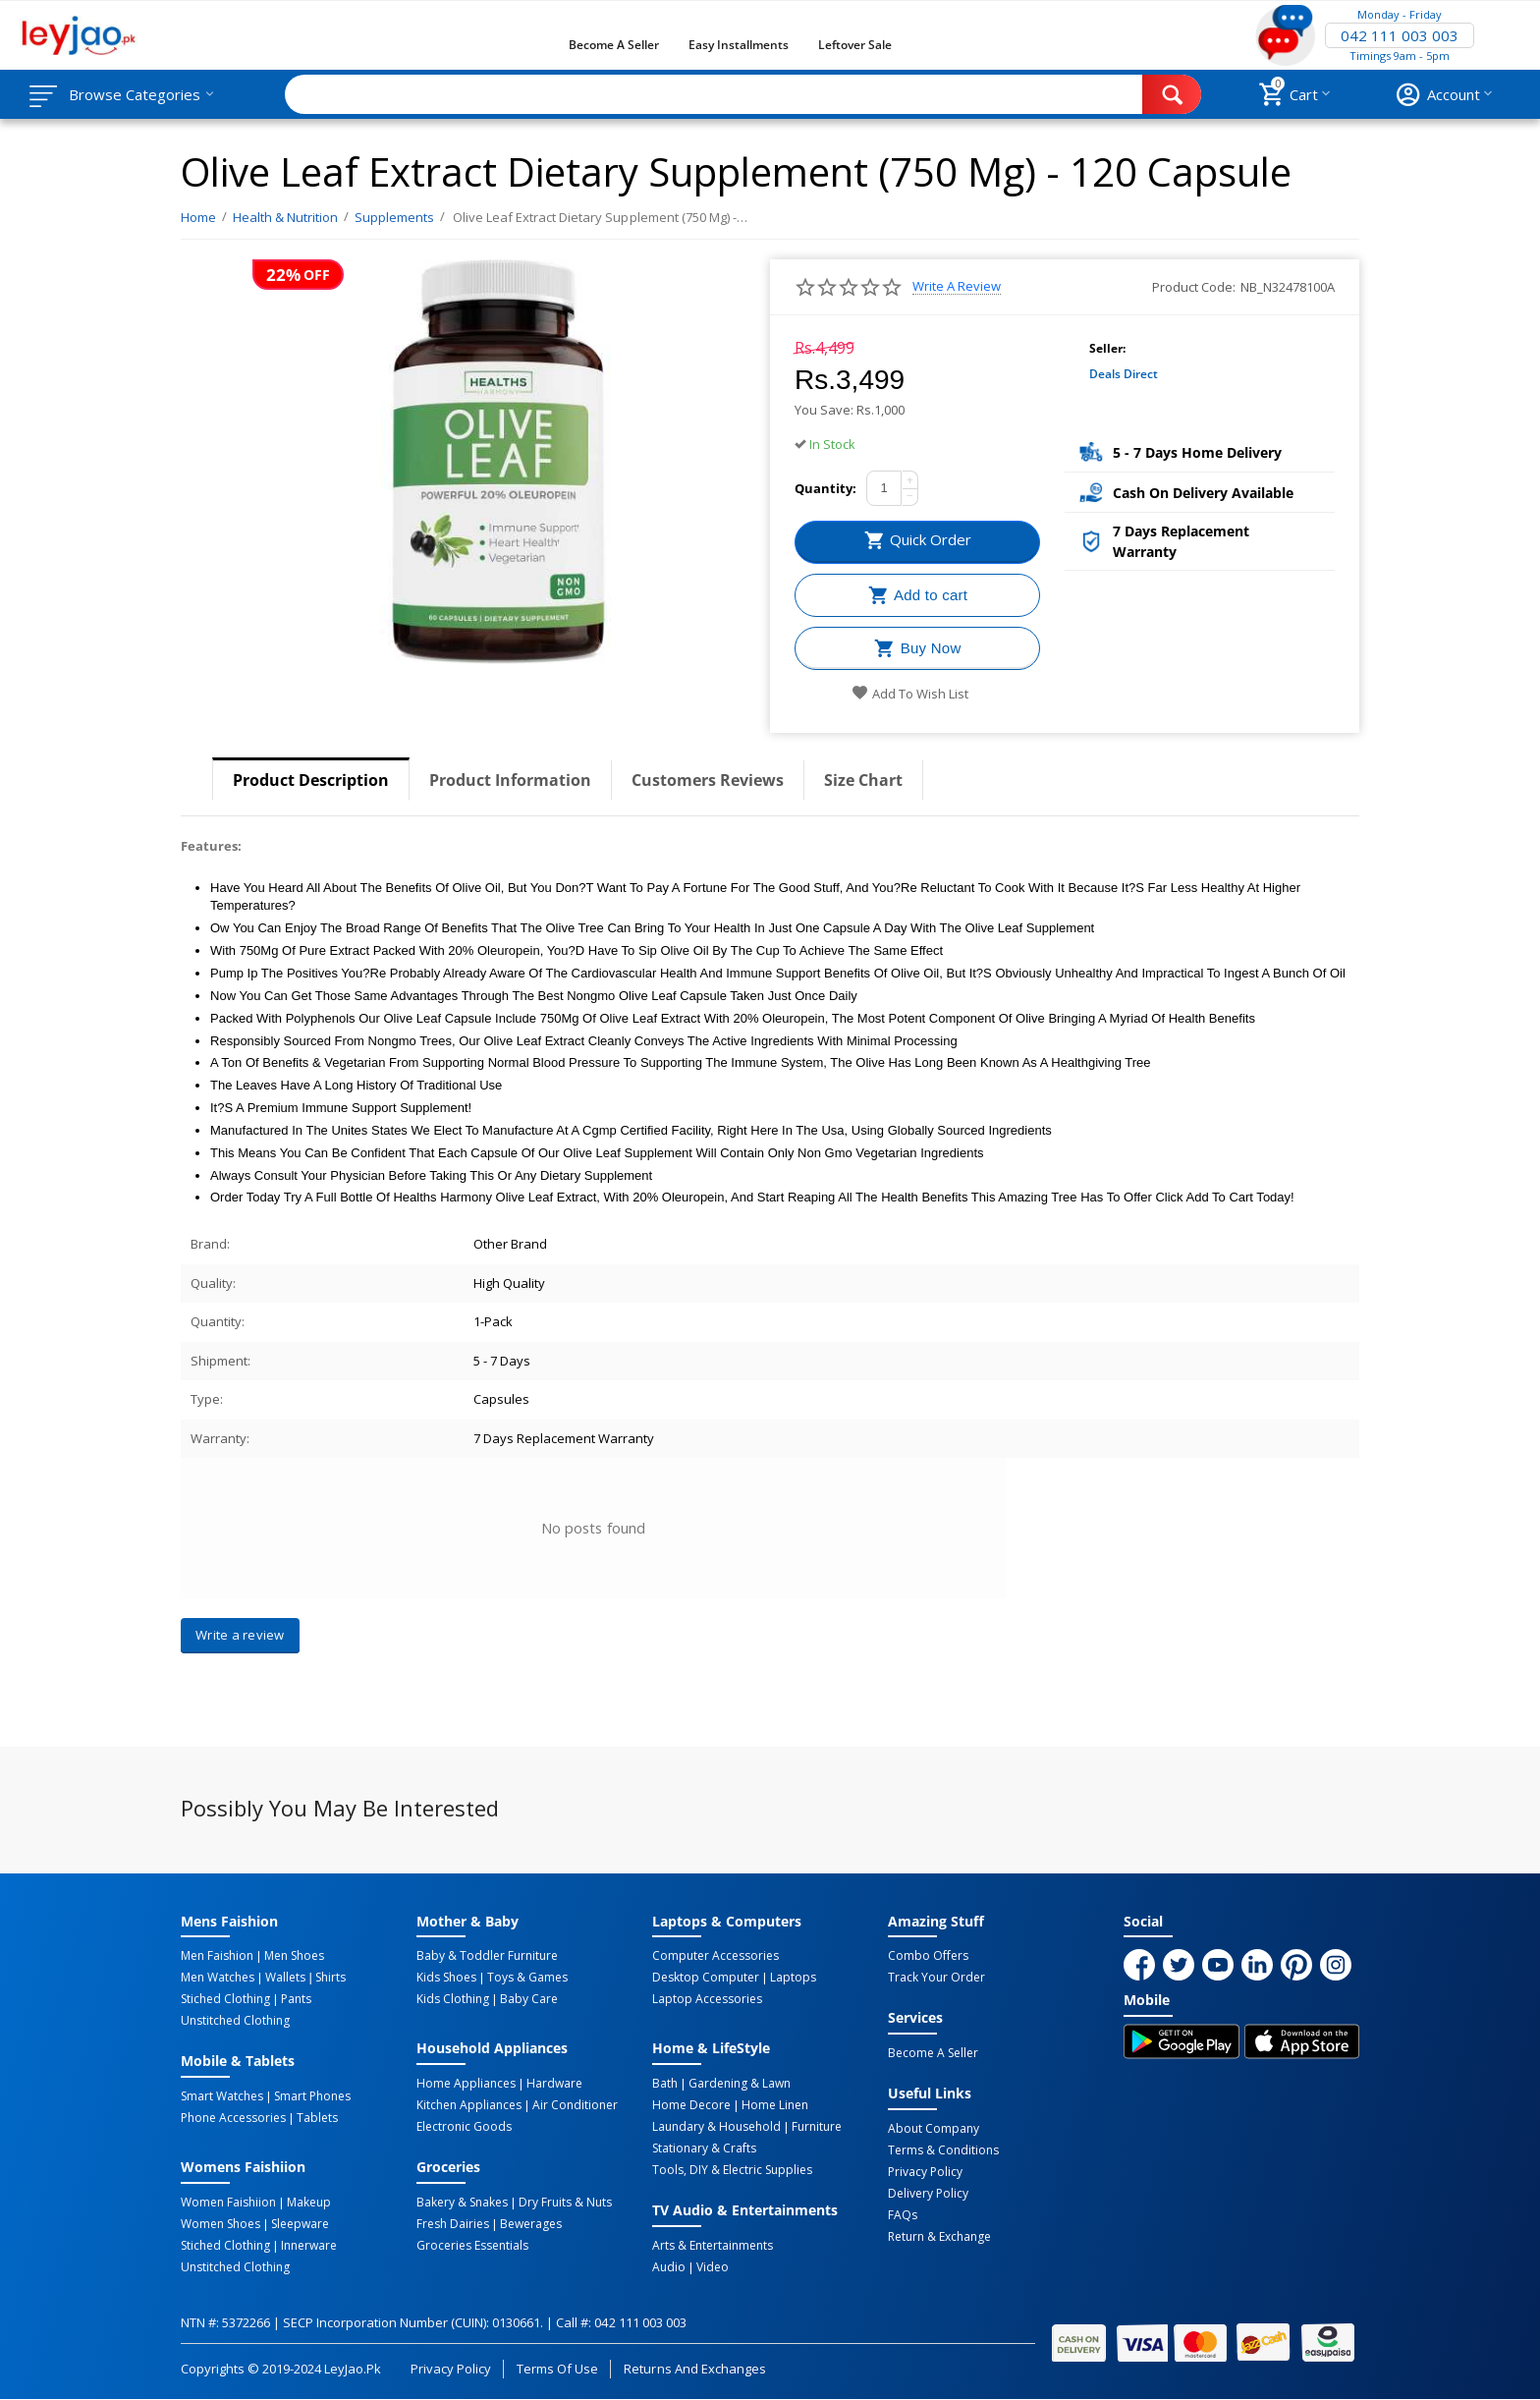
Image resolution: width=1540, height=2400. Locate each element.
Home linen (775, 2105)
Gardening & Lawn (739, 2084)
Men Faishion (217, 1956)
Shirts (330, 1977)
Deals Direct (1123, 373)
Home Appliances (466, 2084)
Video (712, 2267)
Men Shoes (294, 1956)
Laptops (793, 1977)
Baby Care (529, 1999)
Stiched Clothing (225, 1999)
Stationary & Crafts (704, 2148)
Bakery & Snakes (462, 2202)
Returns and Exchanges (694, 2368)
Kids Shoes (446, 1977)
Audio (669, 2267)
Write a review (956, 286)
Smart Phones (312, 2096)
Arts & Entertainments (712, 2246)
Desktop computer (705, 1977)
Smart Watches (222, 2096)
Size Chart (863, 780)
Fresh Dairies (452, 2224)
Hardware (554, 2084)
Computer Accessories (715, 1956)
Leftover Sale (855, 44)
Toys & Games (527, 1977)
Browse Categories (134, 94)
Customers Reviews (708, 780)
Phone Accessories (233, 2118)
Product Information (510, 780)
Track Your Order (936, 1977)
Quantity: (825, 488)
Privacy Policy (925, 2172)
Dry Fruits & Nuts (565, 2202)
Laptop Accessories (707, 1999)
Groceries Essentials (472, 2246)
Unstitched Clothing (235, 2021)
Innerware (309, 2246)
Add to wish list (910, 693)
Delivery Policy (928, 2194)
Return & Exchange (939, 2237)
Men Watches (217, 1977)
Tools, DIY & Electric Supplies (732, 2170)
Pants (296, 1999)
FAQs (902, 2215)
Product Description (311, 780)
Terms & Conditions (943, 2150)
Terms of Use (557, 2368)
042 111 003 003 (1399, 35)
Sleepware (300, 2224)
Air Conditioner (575, 2105)
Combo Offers (928, 1956)
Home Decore (691, 2105)
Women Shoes (220, 2224)
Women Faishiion (228, 2202)
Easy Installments (738, 44)
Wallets (285, 1977)
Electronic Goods (464, 2127)
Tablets (317, 2118)
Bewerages (531, 2224)
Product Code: (1194, 287)
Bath (665, 2084)
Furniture (817, 2127)
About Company (933, 2129)
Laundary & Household (716, 2127)
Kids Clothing (452, 1999)
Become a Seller (614, 44)
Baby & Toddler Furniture (487, 1956)
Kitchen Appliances (469, 2105)
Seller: (1107, 348)
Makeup (309, 2202)
